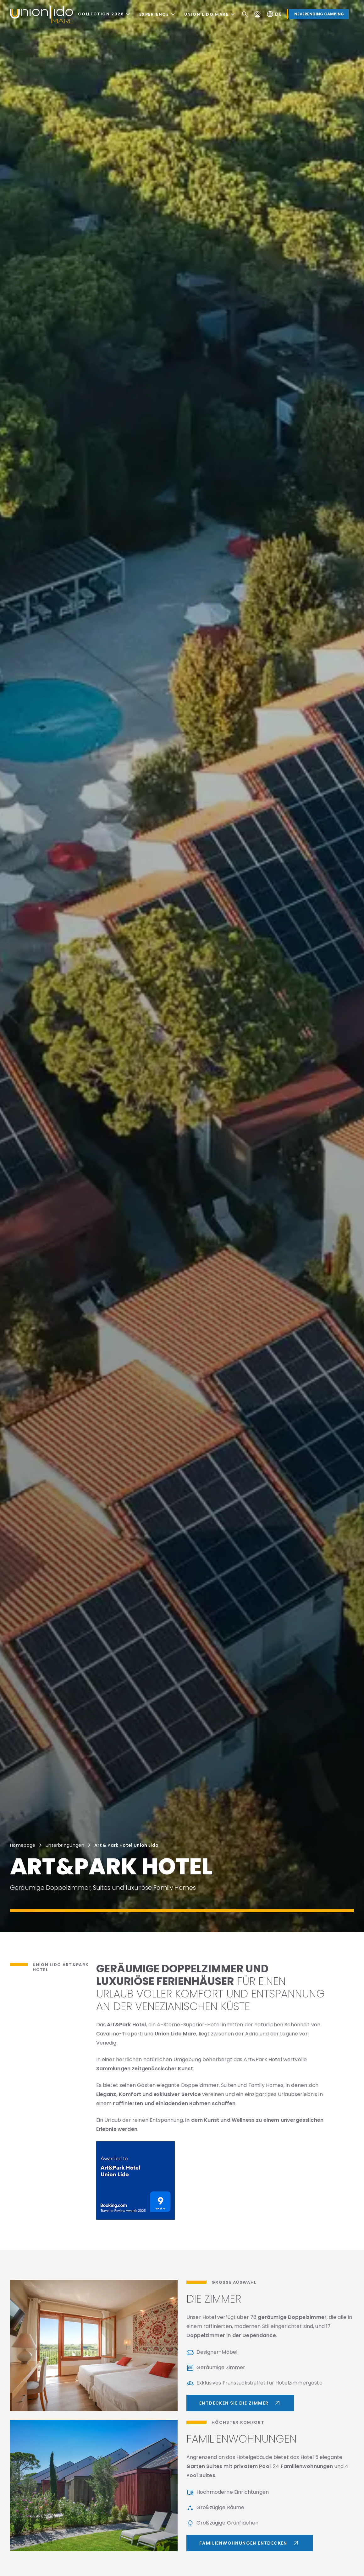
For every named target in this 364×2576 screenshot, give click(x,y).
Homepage (23, 1845)
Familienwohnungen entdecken (249, 2543)
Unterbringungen (65, 1845)
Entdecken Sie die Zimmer (240, 2403)
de (274, 14)
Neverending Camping (319, 14)
